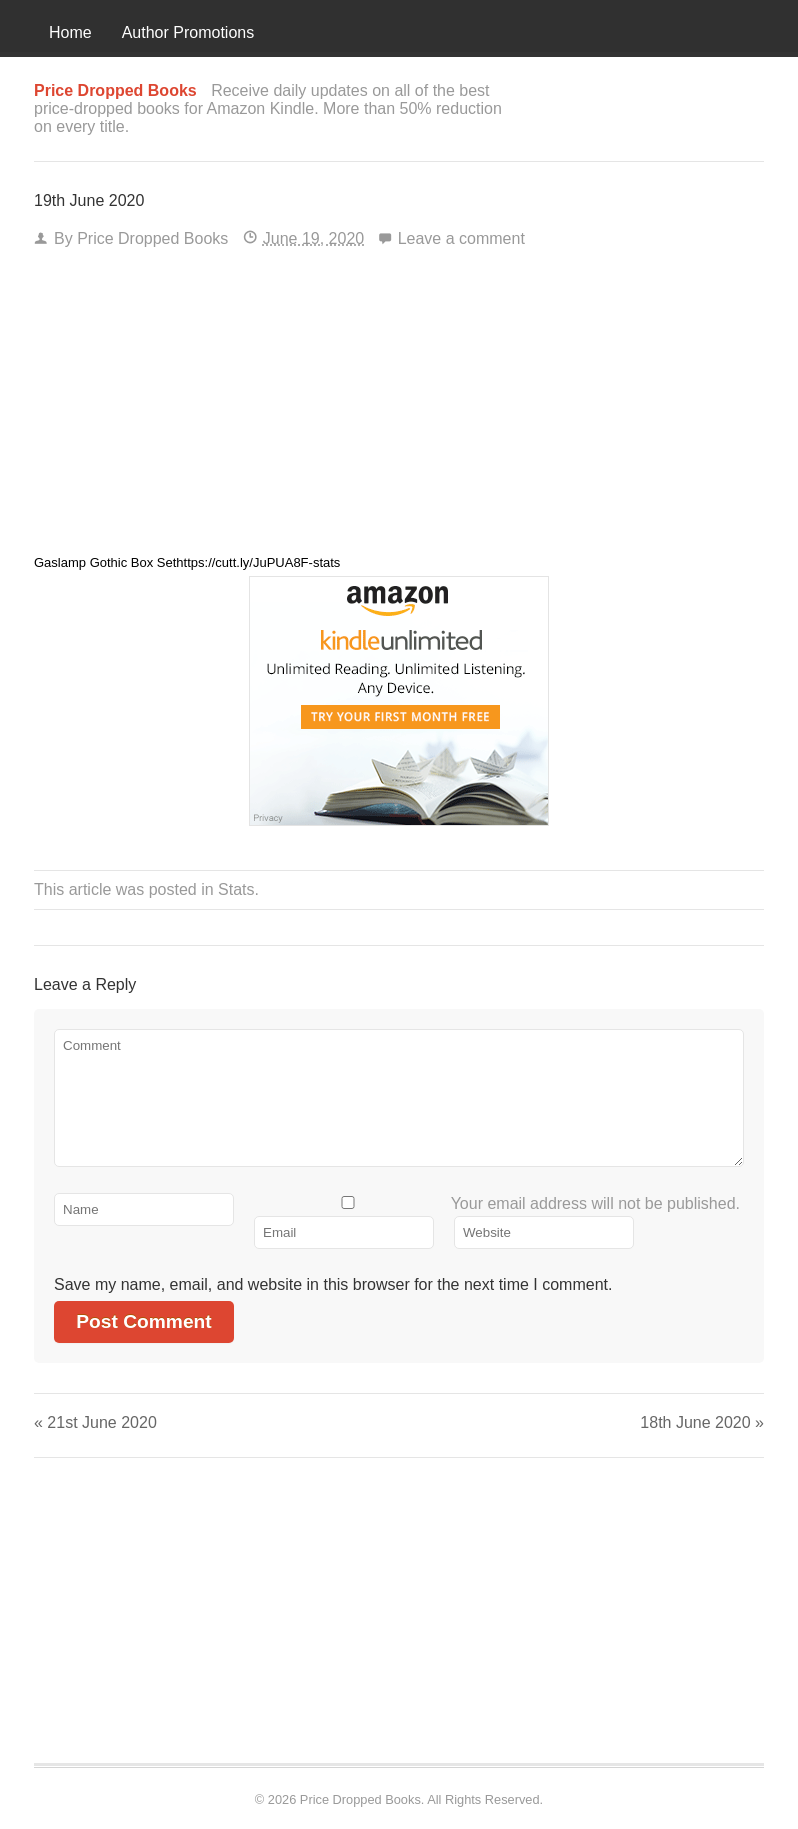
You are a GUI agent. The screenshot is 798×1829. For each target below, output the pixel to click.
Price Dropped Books (152, 238)
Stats (236, 889)
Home (70, 32)
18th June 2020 (702, 1422)
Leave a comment (461, 238)
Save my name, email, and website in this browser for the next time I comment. (333, 1284)
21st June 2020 (95, 1422)
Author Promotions (188, 32)
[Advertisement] (399, 408)
